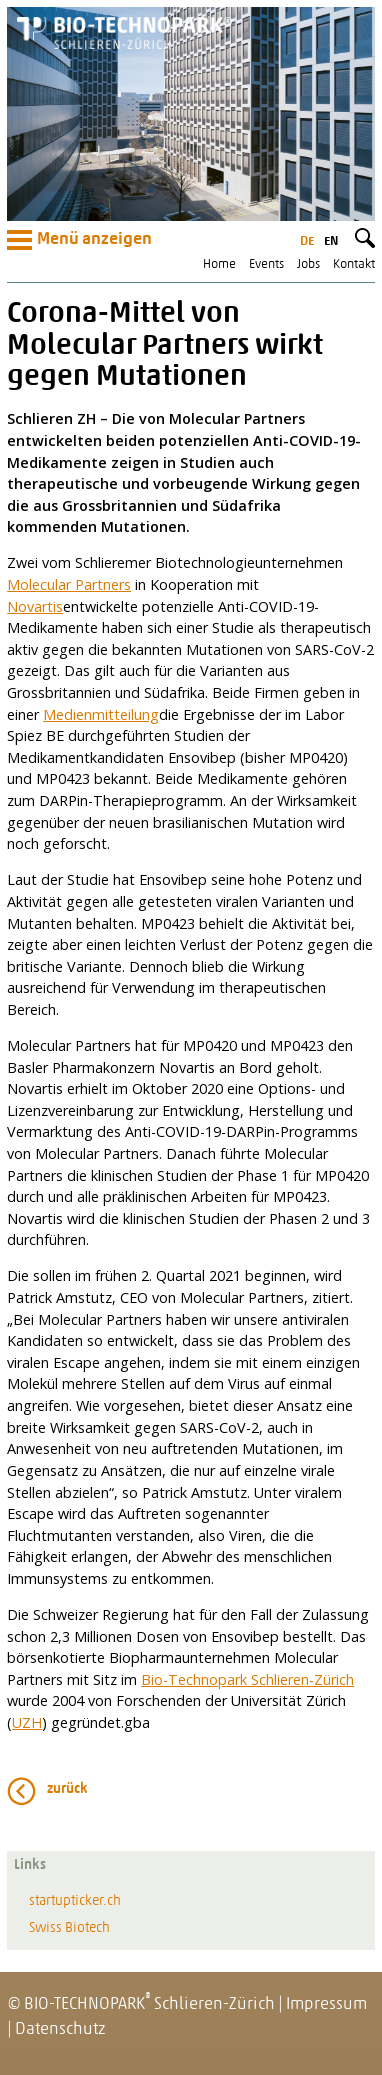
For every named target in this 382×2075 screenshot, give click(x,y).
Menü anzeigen (79, 240)
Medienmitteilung (101, 714)
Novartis (35, 606)
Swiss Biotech (69, 1928)
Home (219, 264)
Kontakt (354, 264)
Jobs (308, 264)
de (307, 241)
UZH (27, 1722)
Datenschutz (60, 2029)
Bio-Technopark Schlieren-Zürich (247, 1679)
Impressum (326, 2004)
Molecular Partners (69, 584)
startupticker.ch (75, 1901)
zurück (67, 1789)
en (331, 241)
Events (266, 264)
